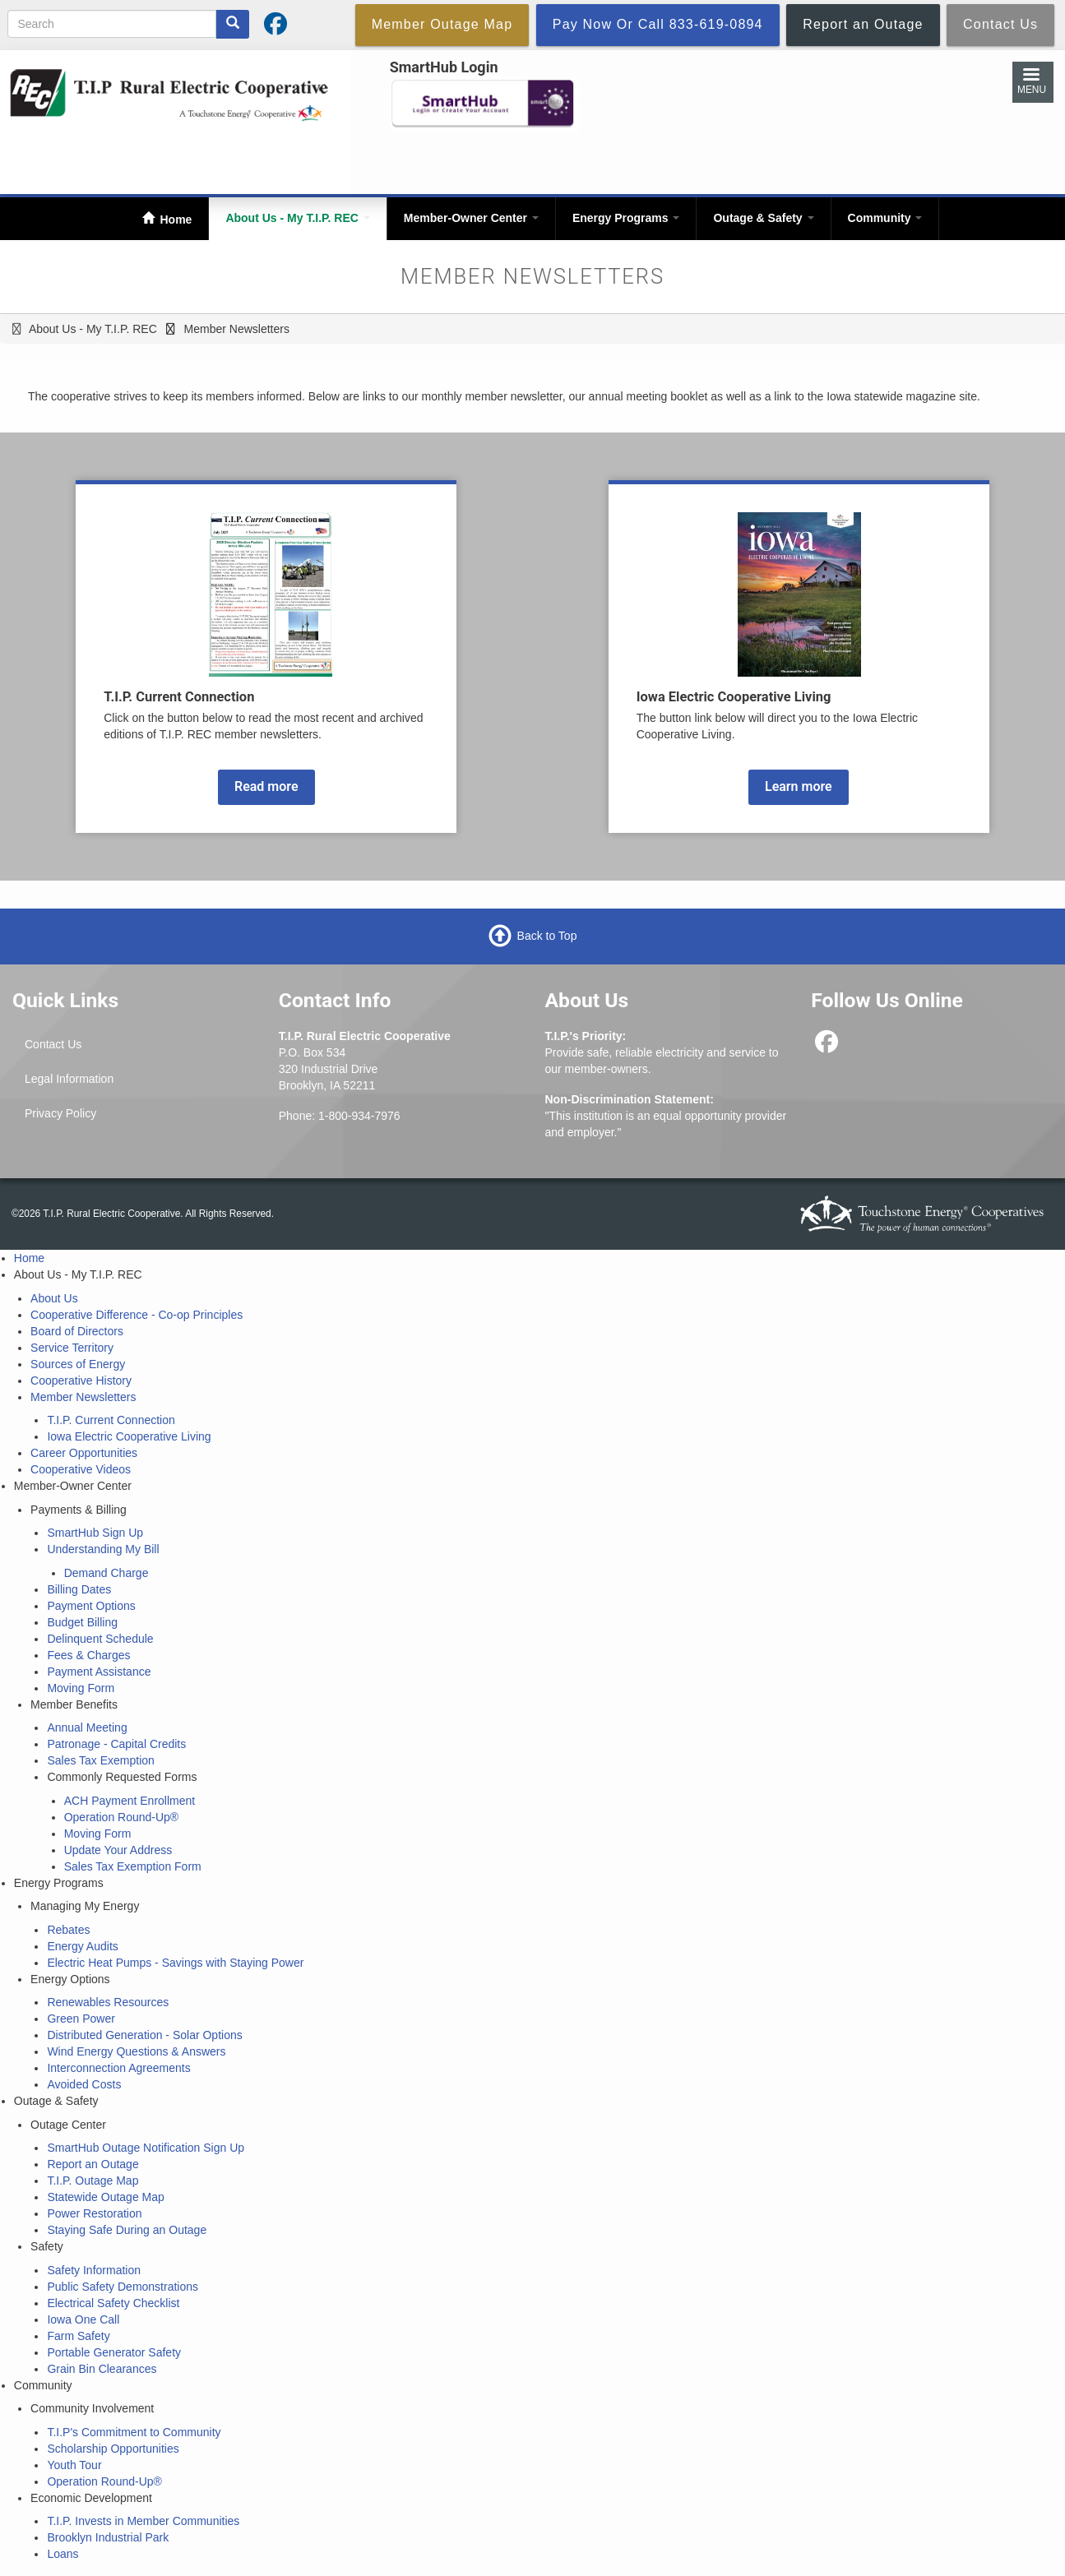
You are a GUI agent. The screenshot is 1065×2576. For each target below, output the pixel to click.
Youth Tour (74, 2465)
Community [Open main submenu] (885, 217)
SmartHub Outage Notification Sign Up (145, 2147)
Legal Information (69, 1078)
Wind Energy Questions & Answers (136, 2051)
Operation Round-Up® (121, 1817)
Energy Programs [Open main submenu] (626, 217)
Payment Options (91, 1605)
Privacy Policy (60, 1113)
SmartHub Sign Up (95, 1532)
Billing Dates (79, 1589)
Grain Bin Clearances (101, 2368)
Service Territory (71, 1347)
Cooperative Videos (80, 1469)
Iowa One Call (83, 2319)
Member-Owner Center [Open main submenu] (471, 217)
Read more (266, 786)
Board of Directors (76, 1331)
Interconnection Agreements (118, 2067)
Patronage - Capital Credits (116, 1743)
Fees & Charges (88, 1655)
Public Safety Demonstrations (122, 2286)
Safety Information (94, 2270)
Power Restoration (94, 2213)
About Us (54, 1298)
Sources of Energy (77, 1364)
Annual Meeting (87, 1727)
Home (174, 219)
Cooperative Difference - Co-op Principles (136, 1314)
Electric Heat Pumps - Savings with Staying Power (175, 1962)
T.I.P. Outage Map (92, 2180)
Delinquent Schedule (100, 1638)
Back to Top (547, 935)
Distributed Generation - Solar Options (144, 2035)
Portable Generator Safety (114, 2352)
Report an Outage (92, 2164)
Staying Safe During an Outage (126, 2229)
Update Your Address (118, 1850)
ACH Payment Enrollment (130, 1800)
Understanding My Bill (103, 1549)
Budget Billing (82, 1622)
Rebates (68, 1929)
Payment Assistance (98, 1671)
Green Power (80, 2018)
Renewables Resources (108, 2002)
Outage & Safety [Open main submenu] (763, 217)
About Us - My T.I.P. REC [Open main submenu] (297, 217)
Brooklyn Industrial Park (108, 2537)
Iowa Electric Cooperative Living (129, 1436)
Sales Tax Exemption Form (132, 1866)
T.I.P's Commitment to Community (133, 2432)
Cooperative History (81, 1380)
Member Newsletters (83, 1397)
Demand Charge (106, 1572)
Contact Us (53, 1044)
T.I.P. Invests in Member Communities (143, 2520)
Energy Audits (82, 1946)
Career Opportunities (83, 1452)
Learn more (798, 786)
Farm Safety (78, 2335)
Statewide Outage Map (105, 2197)
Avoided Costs (84, 2084)
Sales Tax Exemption (100, 1760)
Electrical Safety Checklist (113, 2303)
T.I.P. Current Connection (110, 1420)
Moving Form (80, 1688)
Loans (62, 2553)
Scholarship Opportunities (112, 2448)
